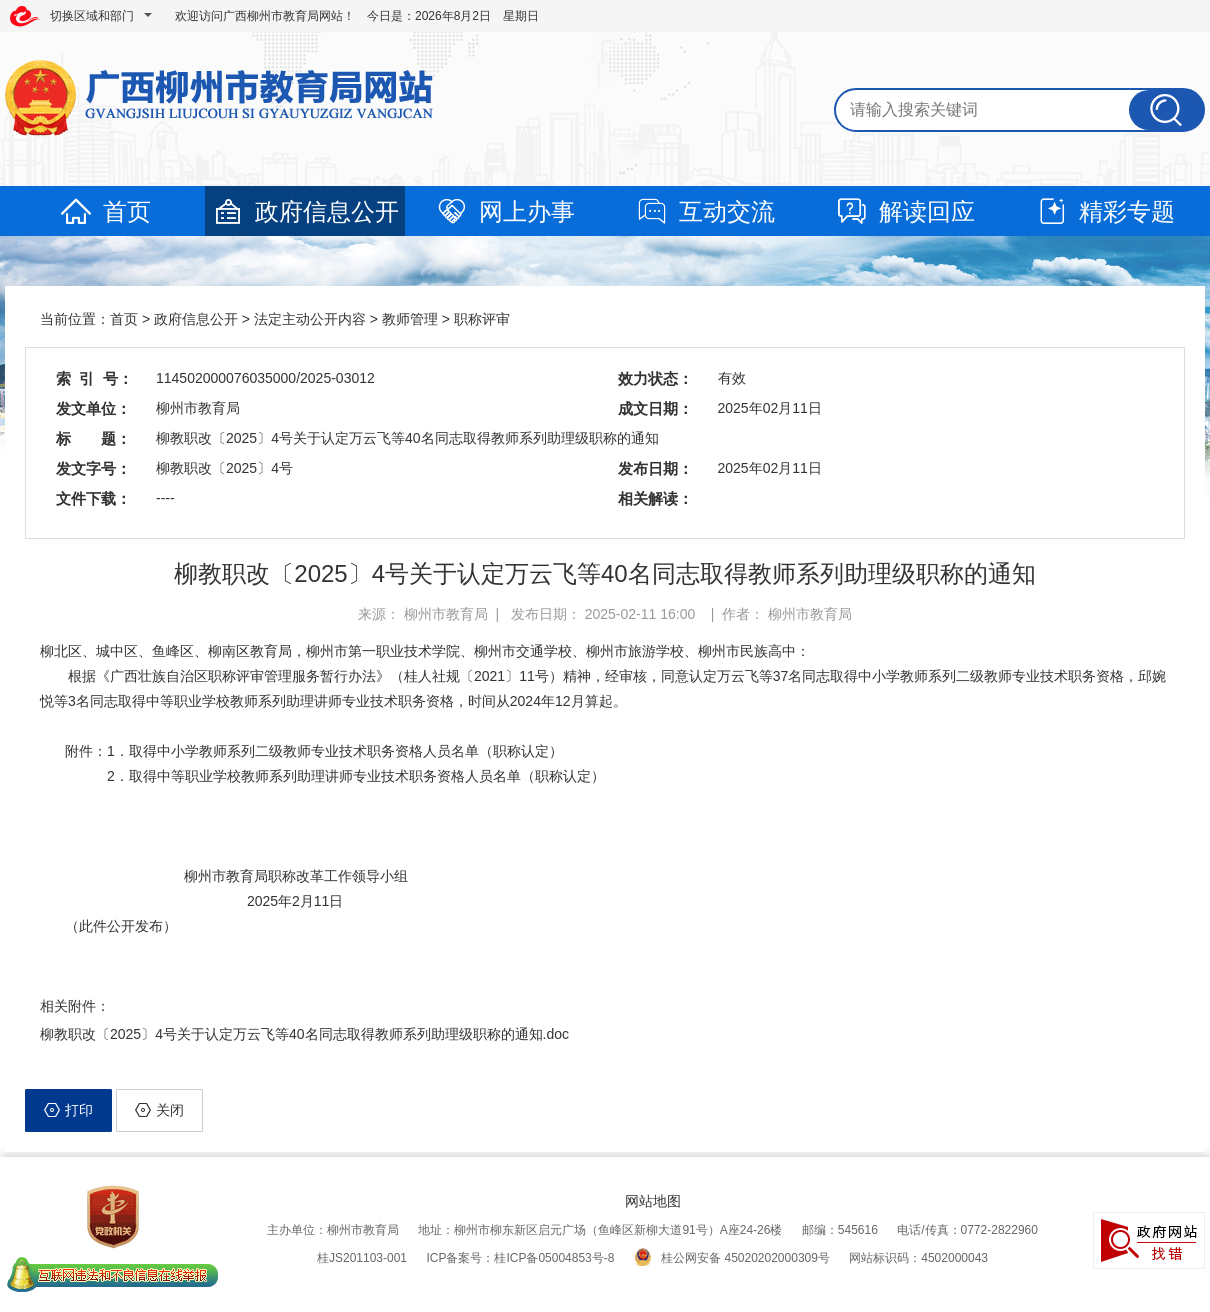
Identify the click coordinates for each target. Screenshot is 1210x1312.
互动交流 (705, 211)
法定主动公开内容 (310, 319)
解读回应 (905, 211)
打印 (68, 1110)
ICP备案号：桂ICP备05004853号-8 (520, 1258)
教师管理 (410, 319)
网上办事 (505, 211)
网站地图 (653, 1201)
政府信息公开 (305, 211)
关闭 (159, 1110)
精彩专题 (1105, 211)
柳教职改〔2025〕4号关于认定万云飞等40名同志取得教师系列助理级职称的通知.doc (304, 1034)
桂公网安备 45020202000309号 (732, 1258)
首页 (105, 211)
